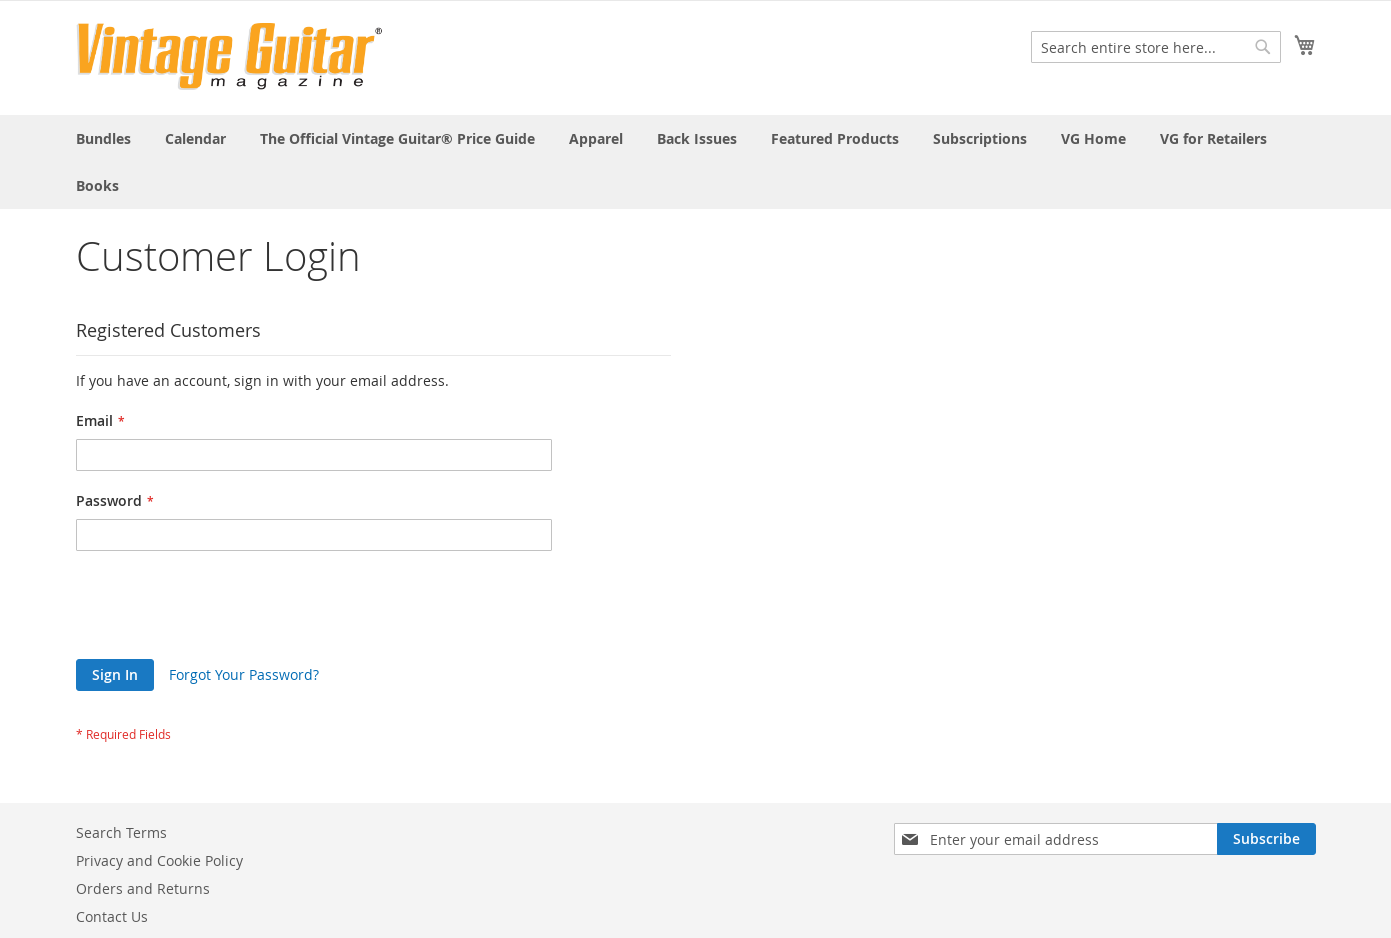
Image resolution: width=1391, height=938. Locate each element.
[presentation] (228, 610)
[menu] (696, 162)
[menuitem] (103, 138)
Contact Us (112, 916)
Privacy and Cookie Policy (159, 860)
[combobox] (1156, 47)
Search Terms (121, 832)
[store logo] (229, 56)
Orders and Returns (143, 888)
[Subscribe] (1266, 839)
